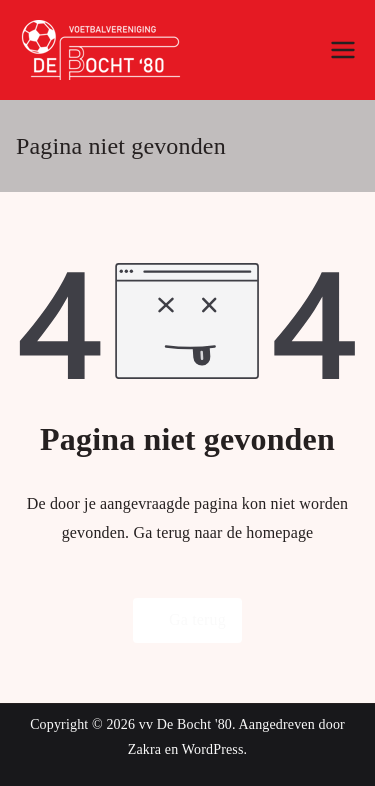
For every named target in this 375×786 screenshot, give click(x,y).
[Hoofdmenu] (343, 50)
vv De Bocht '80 (185, 724)
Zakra (144, 749)
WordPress (213, 749)
